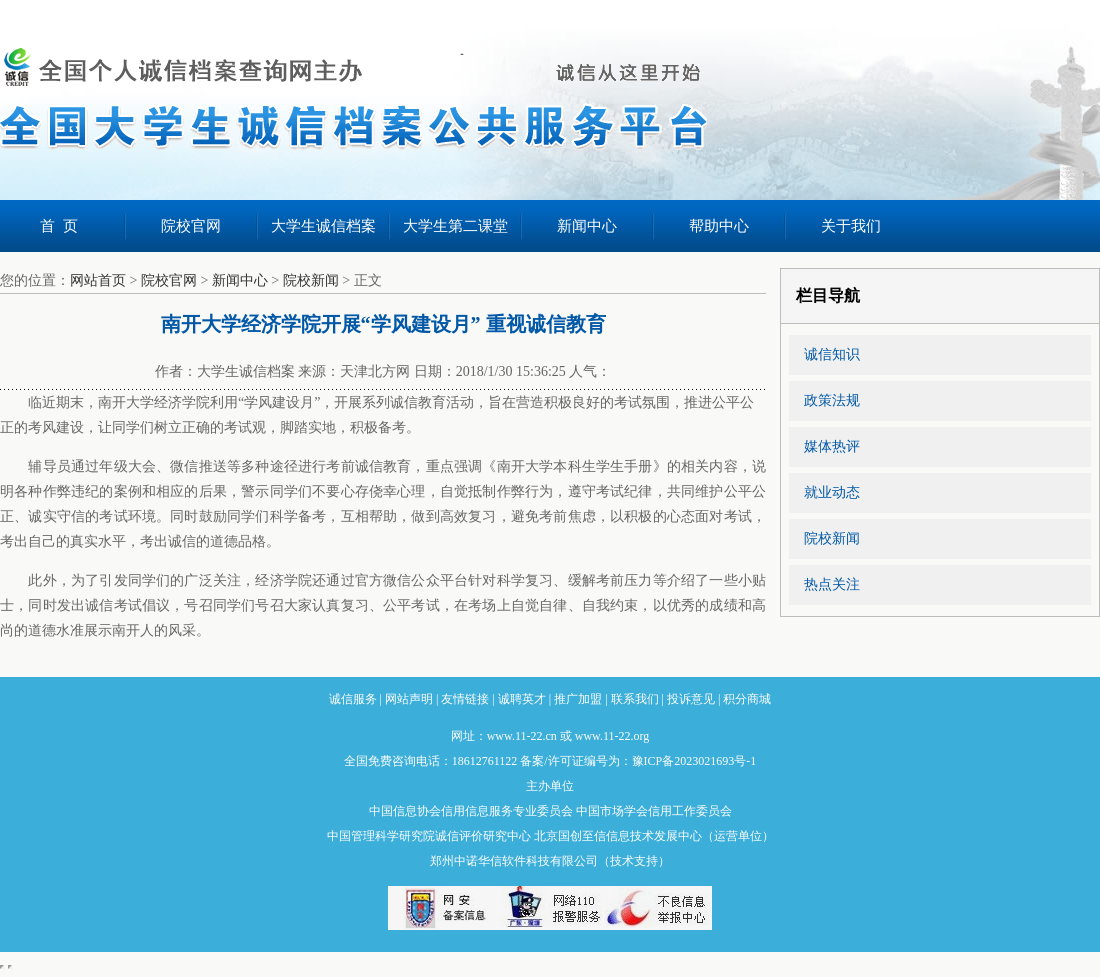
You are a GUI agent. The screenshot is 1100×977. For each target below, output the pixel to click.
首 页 (59, 226)
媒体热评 (832, 446)
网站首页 (98, 280)
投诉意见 (691, 699)
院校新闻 (311, 280)
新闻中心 (587, 226)
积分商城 (747, 699)
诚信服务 (353, 699)
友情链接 (465, 699)
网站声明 (409, 699)
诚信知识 (832, 354)
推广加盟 (578, 699)
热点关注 (832, 584)
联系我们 (635, 699)
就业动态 (832, 492)
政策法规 (832, 400)
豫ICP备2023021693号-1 (694, 761)
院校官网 (191, 226)
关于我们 (851, 226)
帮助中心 (719, 226)
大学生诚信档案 (323, 226)
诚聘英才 (522, 699)
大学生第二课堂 (455, 226)
